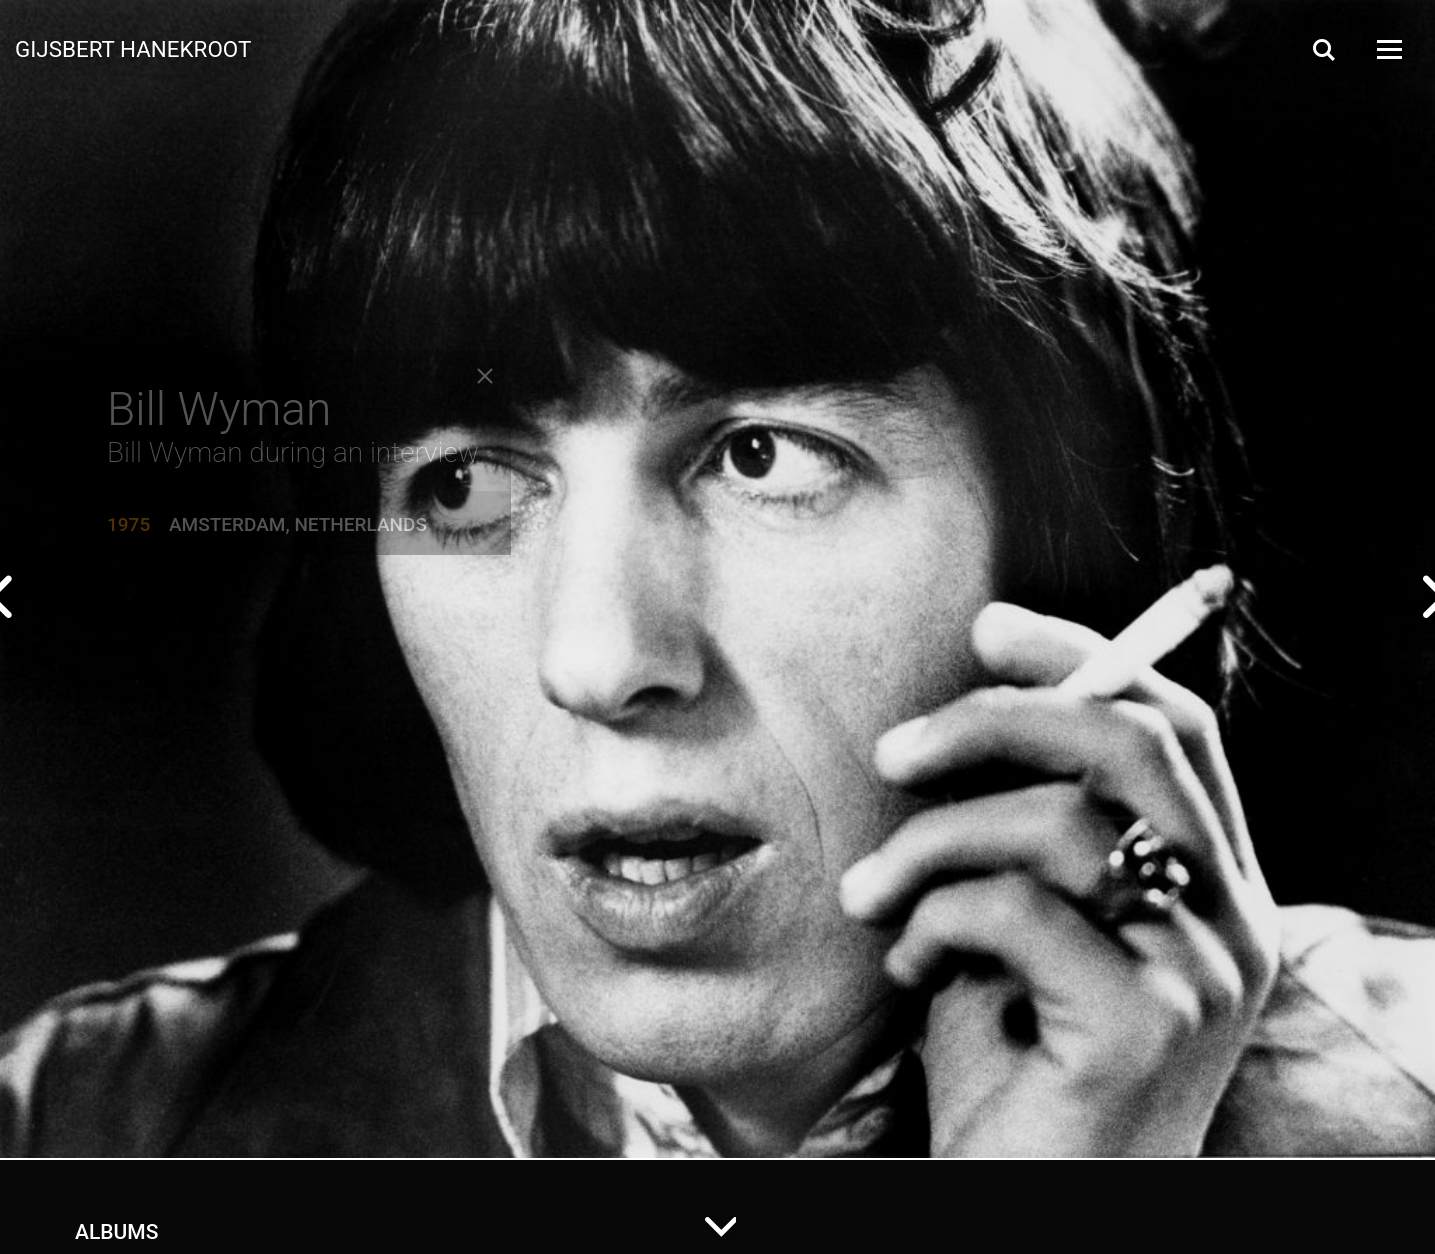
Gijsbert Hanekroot (133, 48)
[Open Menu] (1388, 49)
